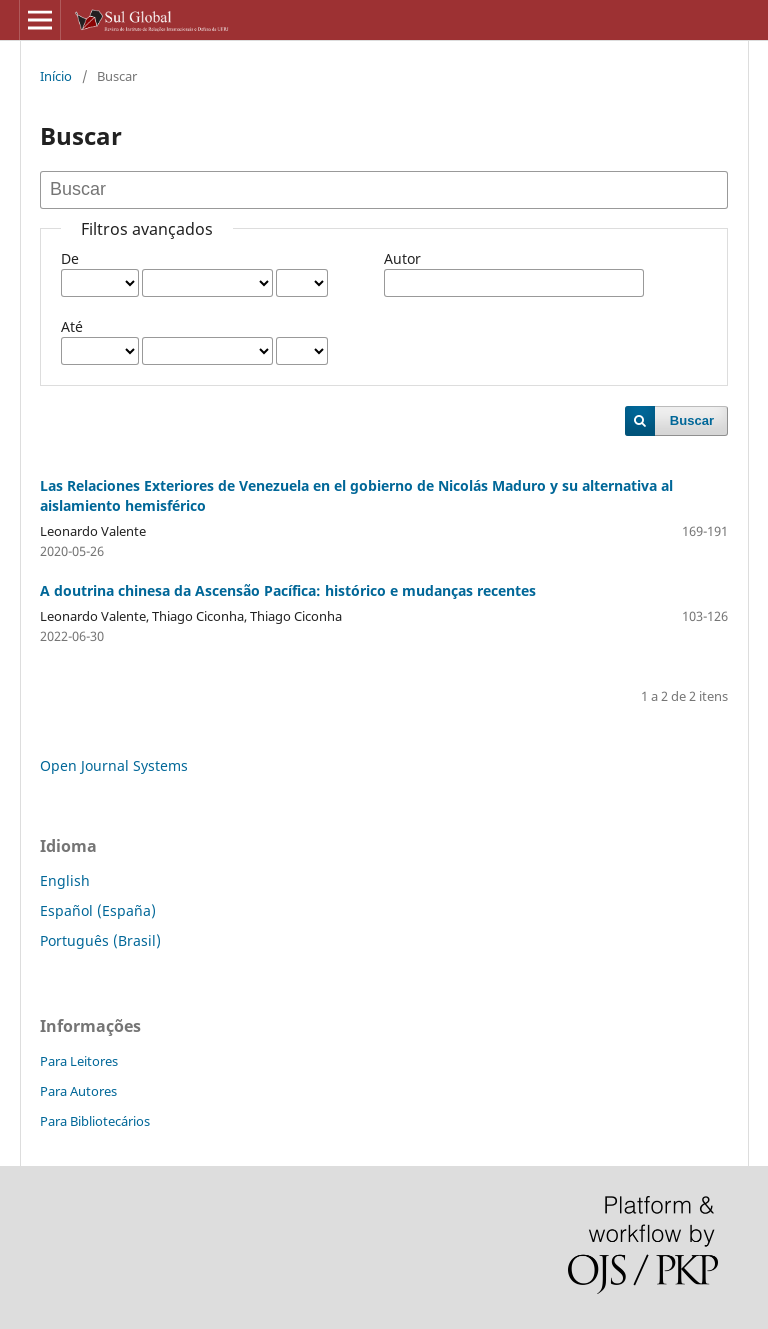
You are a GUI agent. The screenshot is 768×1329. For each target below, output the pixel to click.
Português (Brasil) (100, 940)
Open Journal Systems (114, 765)
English (65, 880)
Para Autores (78, 1091)
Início (56, 76)
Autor (402, 258)
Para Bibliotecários (95, 1121)
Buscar (692, 420)
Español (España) (98, 910)
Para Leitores (79, 1061)
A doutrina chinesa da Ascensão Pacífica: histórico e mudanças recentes (288, 590)
